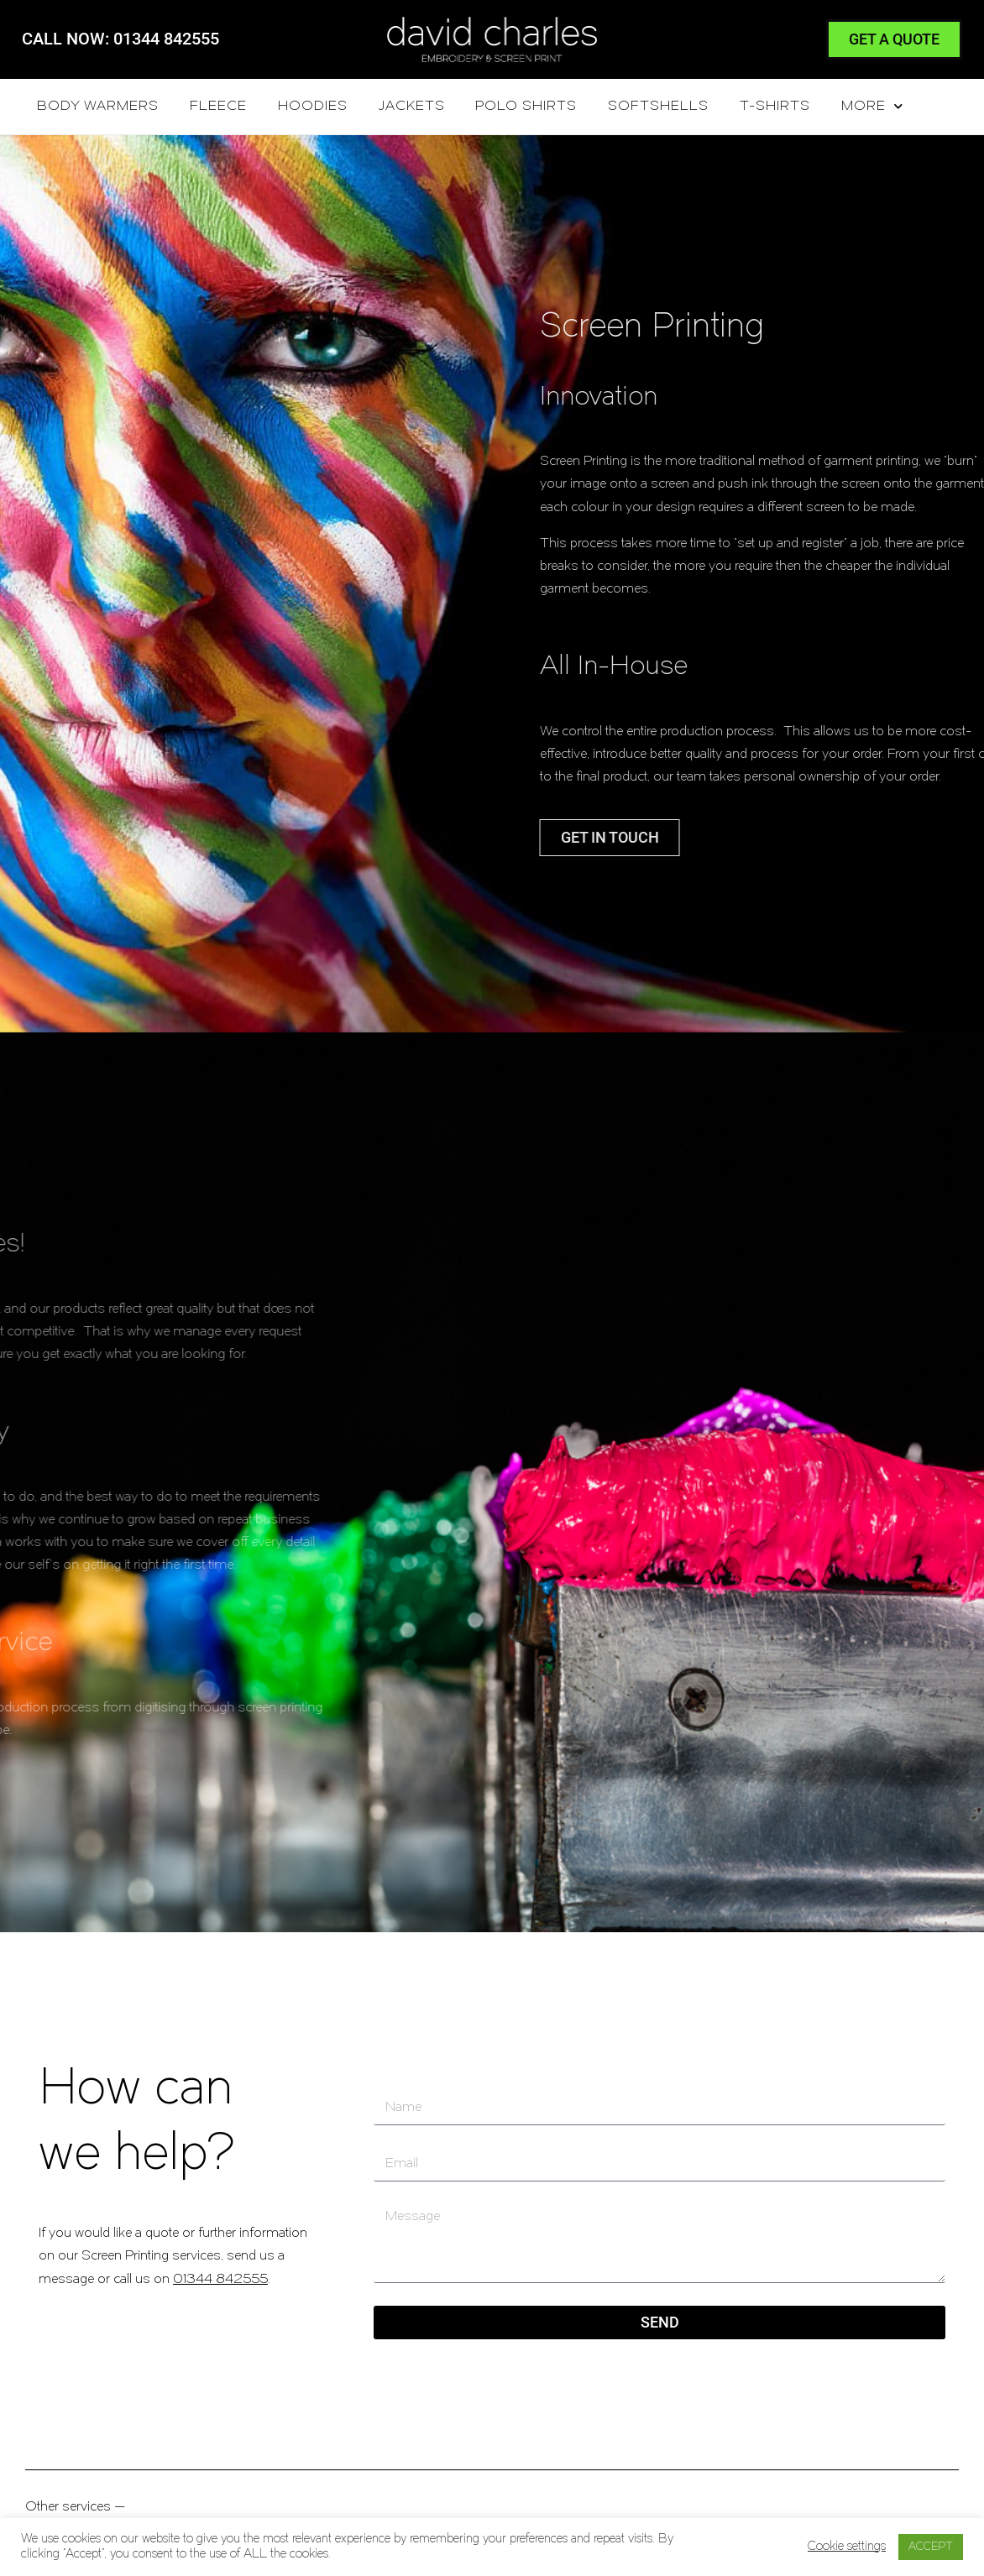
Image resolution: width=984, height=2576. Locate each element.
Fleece (218, 106)
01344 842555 (220, 2279)
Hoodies (313, 106)
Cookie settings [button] (847, 2547)
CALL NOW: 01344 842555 (120, 39)
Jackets (412, 106)
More (872, 106)
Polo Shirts (526, 106)
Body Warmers (98, 106)
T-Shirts (775, 106)
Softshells (658, 106)
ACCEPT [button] (930, 2547)
